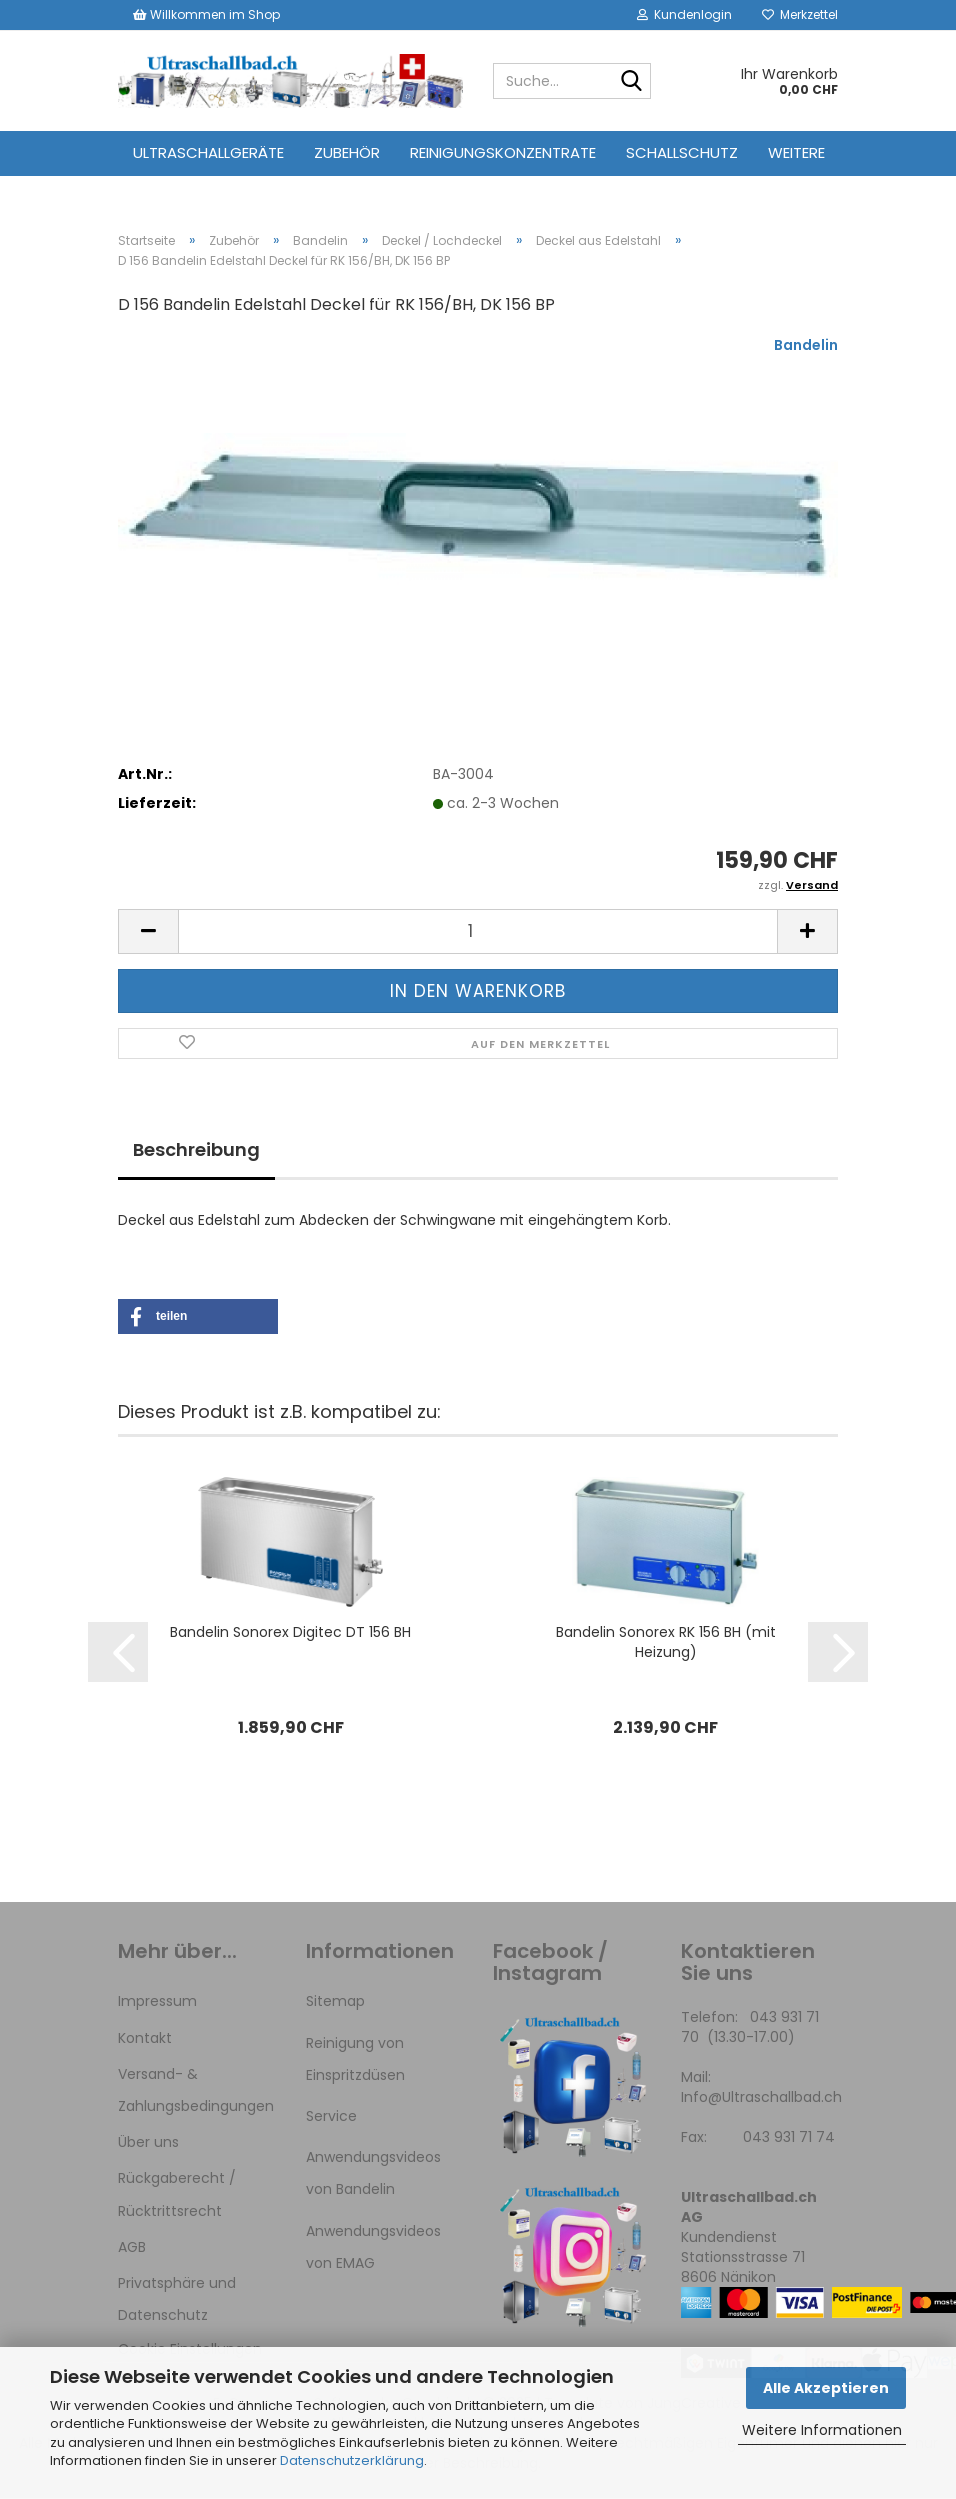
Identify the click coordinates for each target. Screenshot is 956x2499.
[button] (148, 931)
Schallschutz (682, 152)
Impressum (157, 2002)
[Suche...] (632, 82)
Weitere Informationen (822, 2430)
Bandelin (806, 345)
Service (331, 2116)
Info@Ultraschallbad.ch (761, 2098)
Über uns (148, 2142)
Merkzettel (800, 14)
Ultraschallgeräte (208, 152)
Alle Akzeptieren (826, 2388)
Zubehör (347, 152)
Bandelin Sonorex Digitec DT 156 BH (290, 1633)
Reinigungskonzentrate (503, 152)
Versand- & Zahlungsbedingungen (196, 2090)
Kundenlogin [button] (684, 14)
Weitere (796, 152)
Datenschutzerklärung (352, 2460)
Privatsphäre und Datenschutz (177, 2299)
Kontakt (145, 2038)
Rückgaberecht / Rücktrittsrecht (177, 2194)
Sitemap (335, 2002)
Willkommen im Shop (206, 14)
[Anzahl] (478, 931)
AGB (132, 2247)
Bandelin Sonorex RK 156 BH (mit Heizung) (666, 1643)
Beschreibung (196, 1149)
